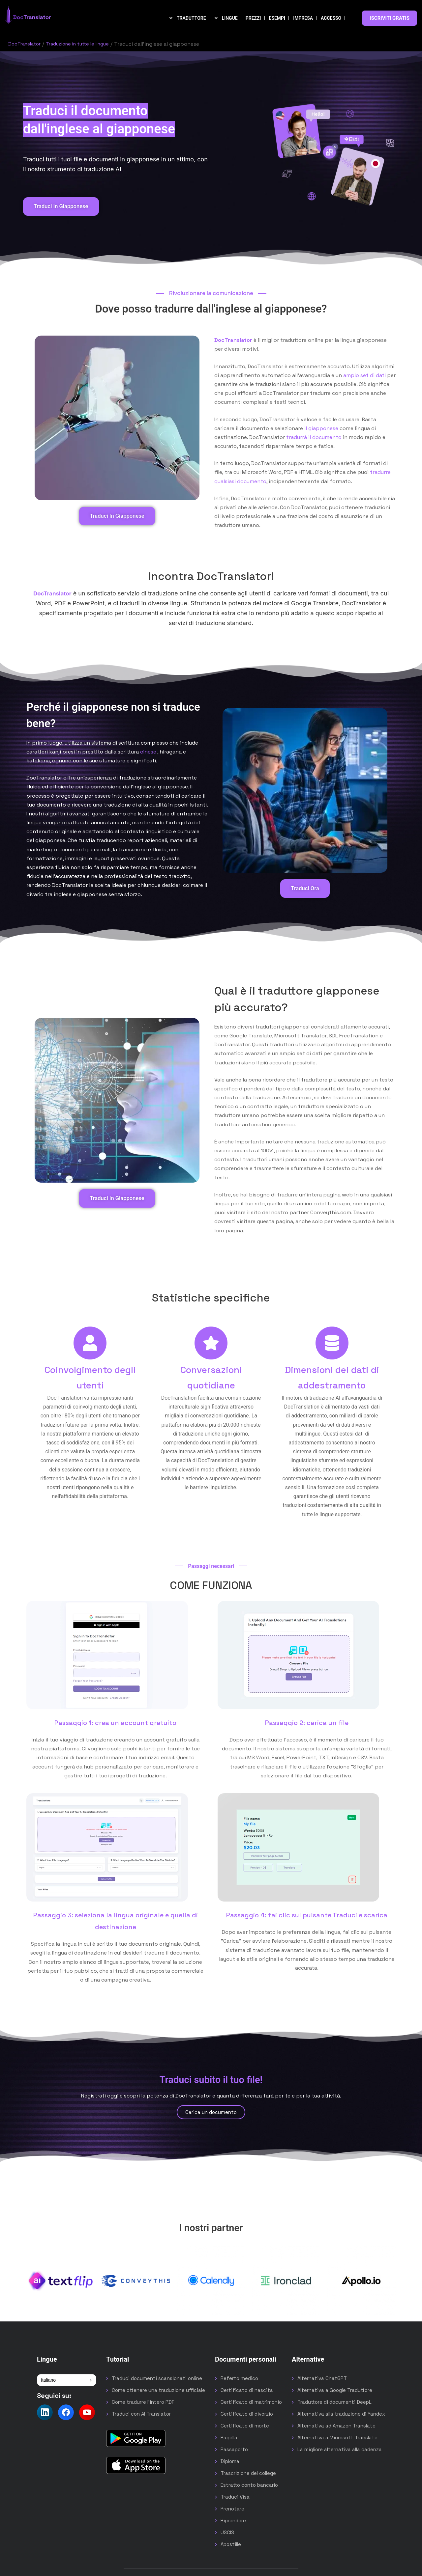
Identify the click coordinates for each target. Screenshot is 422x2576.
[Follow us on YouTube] (87, 2412)
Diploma (230, 2461)
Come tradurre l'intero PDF (143, 2402)
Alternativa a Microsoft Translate (337, 2437)
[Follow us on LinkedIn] (45, 2412)
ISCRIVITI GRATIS (389, 18)
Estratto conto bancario (249, 2485)
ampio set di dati (364, 375)
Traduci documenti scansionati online (157, 2378)
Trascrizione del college (248, 2473)
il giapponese (321, 428)
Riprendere (233, 2520)
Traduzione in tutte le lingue (84, 44)
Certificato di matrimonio (251, 2402)
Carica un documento (211, 2112)
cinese (148, 751)
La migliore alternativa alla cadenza (339, 2449)
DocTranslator (26, 44)
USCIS (227, 2532)
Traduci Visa (235, 2497)
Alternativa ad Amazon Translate (336, 2426)
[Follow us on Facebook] (66, 2412)
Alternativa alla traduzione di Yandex (341, 2414)
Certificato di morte (245, 2426)
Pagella (229, 2437)
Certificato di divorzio (247, 2414)
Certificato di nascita (247, 2390)
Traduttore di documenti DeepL (334, 2402)
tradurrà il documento (314, 437)
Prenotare (232, 2509)
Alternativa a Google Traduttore (334, 2390)
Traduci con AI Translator (141, 2414)
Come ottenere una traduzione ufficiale (158, 2390)
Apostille (231, 2544)
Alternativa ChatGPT (322, 2378)
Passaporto (234, 2449)
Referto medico (239, 2378)
